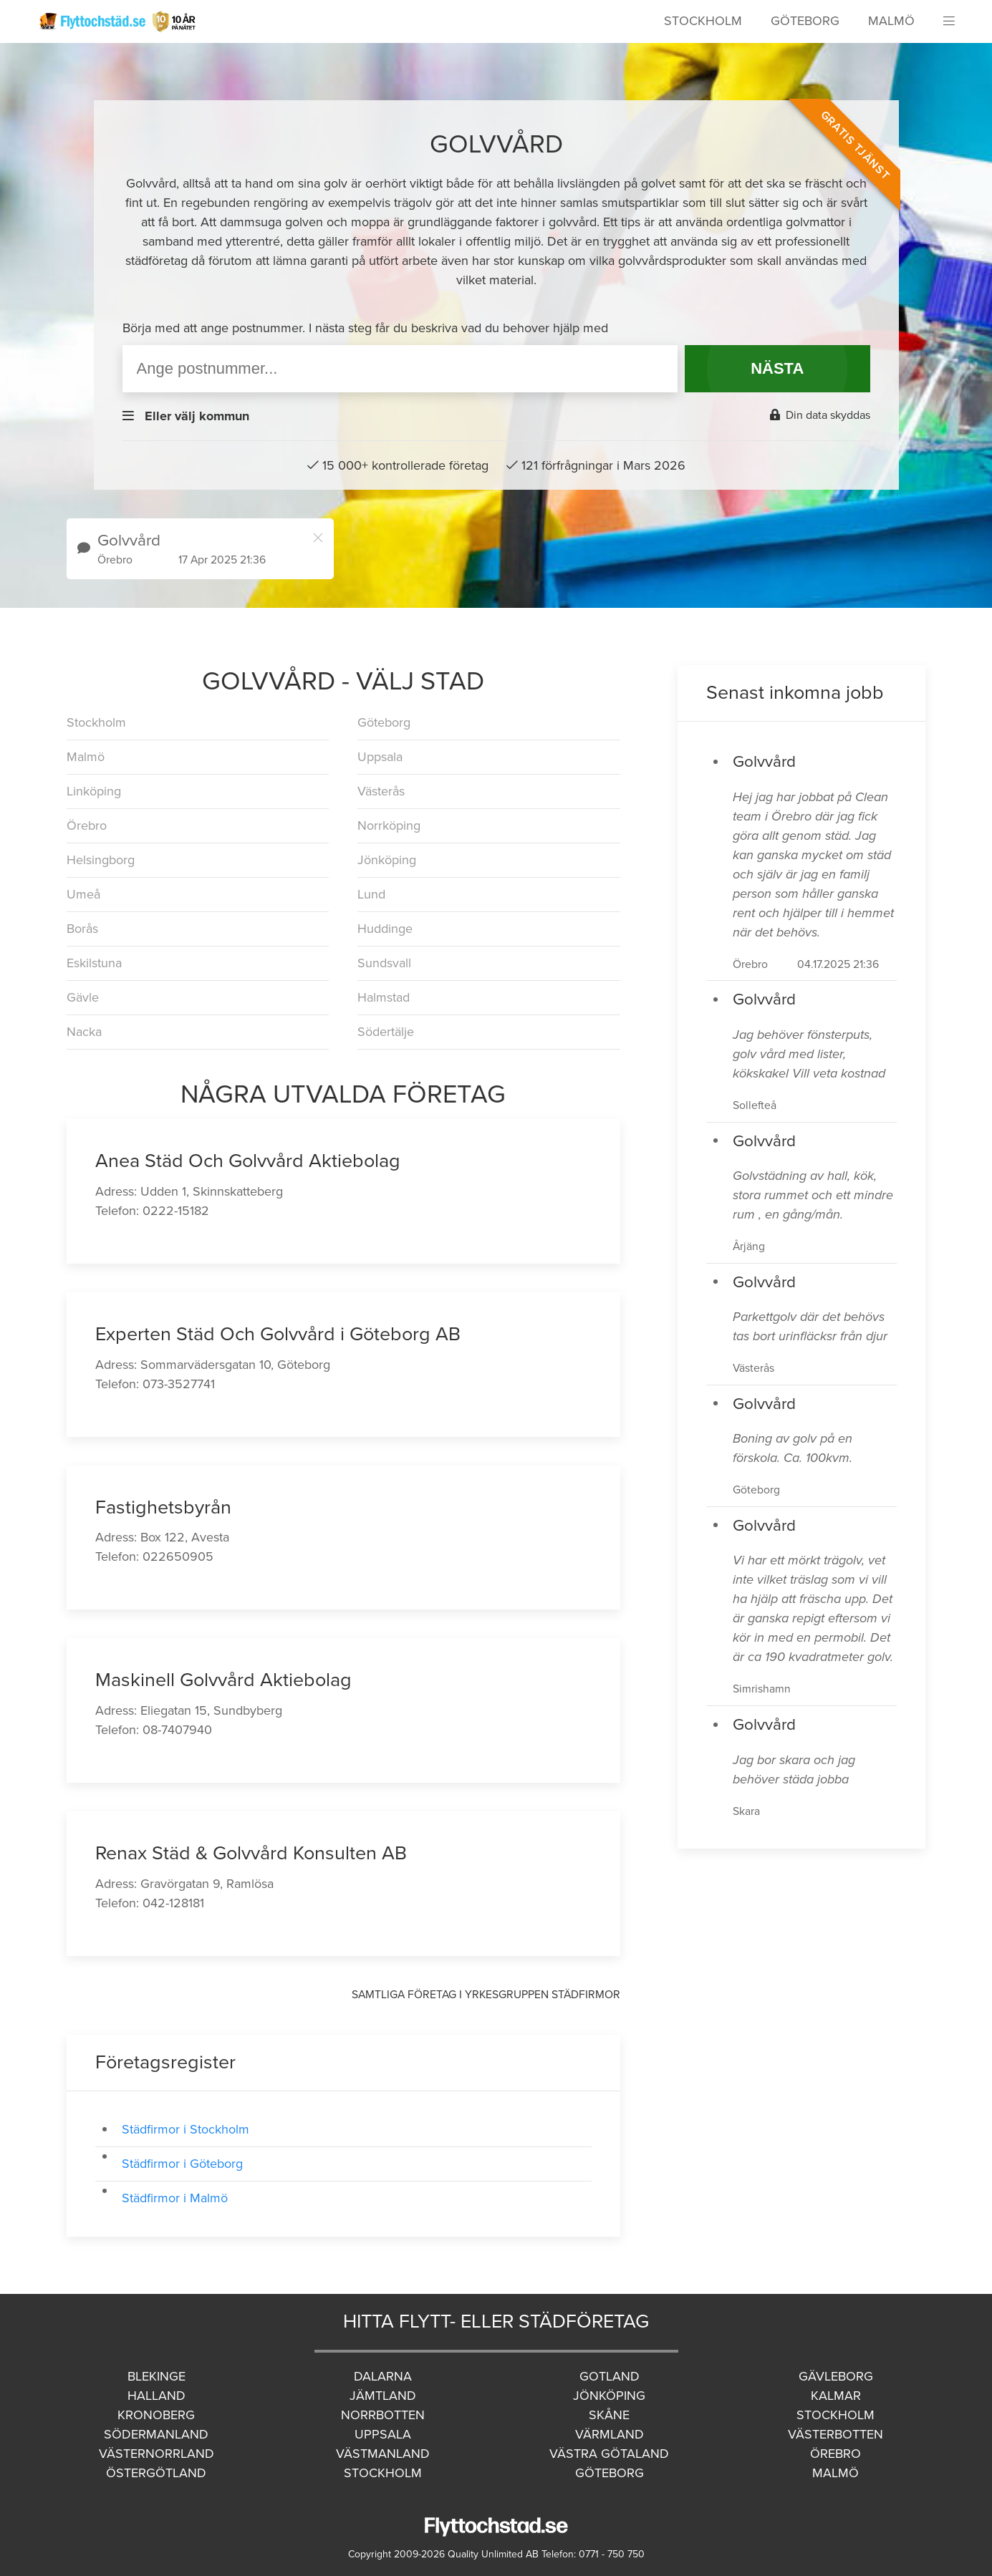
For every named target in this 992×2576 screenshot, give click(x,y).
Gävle (83, 997)
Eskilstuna (94, 963)
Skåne (609, 2415)
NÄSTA (777, 368)
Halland (156, 2395)
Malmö (891, 21)
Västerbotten (835, 2434)
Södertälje (385, 1032)
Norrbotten (383, 2415)
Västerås (381, 791)
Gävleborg (836, 2376)
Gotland (609, 2376)
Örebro (87, 825)
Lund (371, 894)
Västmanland (383, 2453)
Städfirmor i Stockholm (185, 2129)
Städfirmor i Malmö (175, 2198)
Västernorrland (156, 2453)
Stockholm (703, 21)
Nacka (84, 1032)
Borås (82, 928)
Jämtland (383, 2395)
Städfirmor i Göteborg (182, 2163)
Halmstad (383, 997)
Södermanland (156, 2434)
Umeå (83, 894)
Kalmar (836, 2395)
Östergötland (156, 2473)
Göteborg (805, 21)
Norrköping (388, 825)
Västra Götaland (609, 2453)
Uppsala (380, 757)
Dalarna (383, 2376)
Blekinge (156, 2376)
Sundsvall (384, 963)
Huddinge (385, 928)
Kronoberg (156, 2415)
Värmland (609, 2434)
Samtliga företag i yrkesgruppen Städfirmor (486, 1994)
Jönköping (386, 860)
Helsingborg (101, 860)
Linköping (94, 791)
